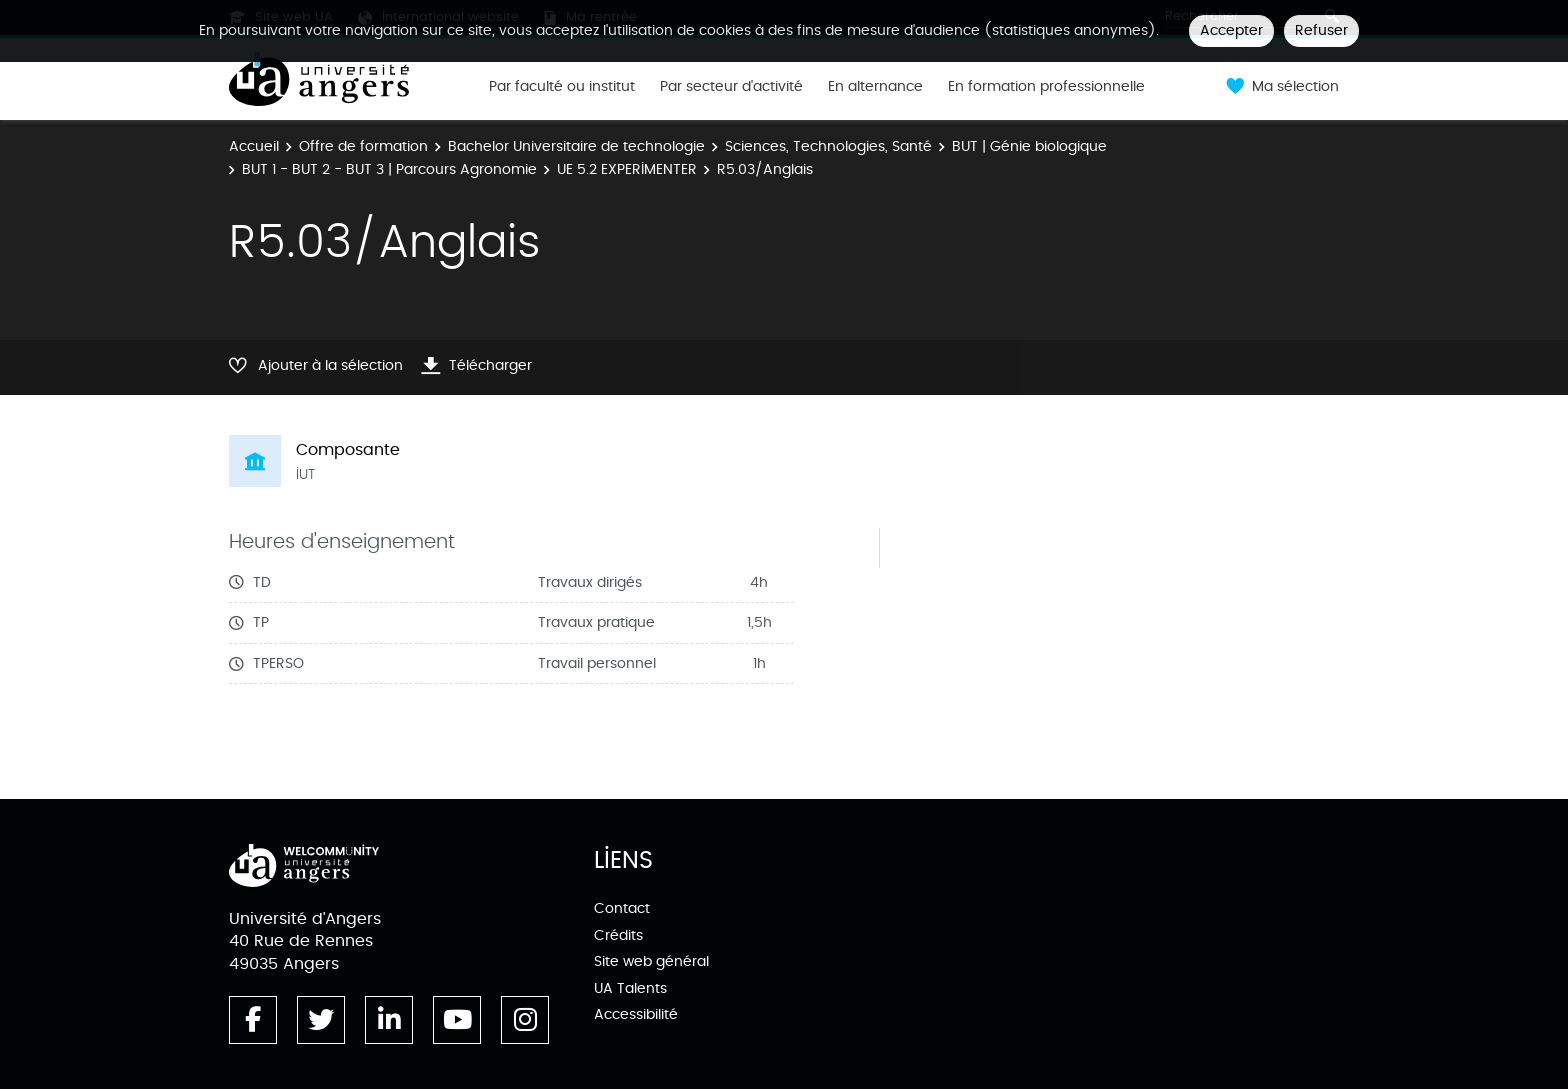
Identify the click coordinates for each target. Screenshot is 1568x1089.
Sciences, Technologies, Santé (828, 146)
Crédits (618, 935)
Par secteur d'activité (731, 87)
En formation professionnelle (1046, 87)
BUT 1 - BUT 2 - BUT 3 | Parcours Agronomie (389, 169)
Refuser (1321, 30)
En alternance (875, 87)
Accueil (254, 146)
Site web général (651, 961)
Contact (622, 908)
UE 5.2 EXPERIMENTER (627, 169)
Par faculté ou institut (562, 87)
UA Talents (630, 988)
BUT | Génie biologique (1029, 146)
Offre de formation (363, 146)
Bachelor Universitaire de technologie (576, 146)
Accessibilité (636, 1014)
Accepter (1231, 30)
